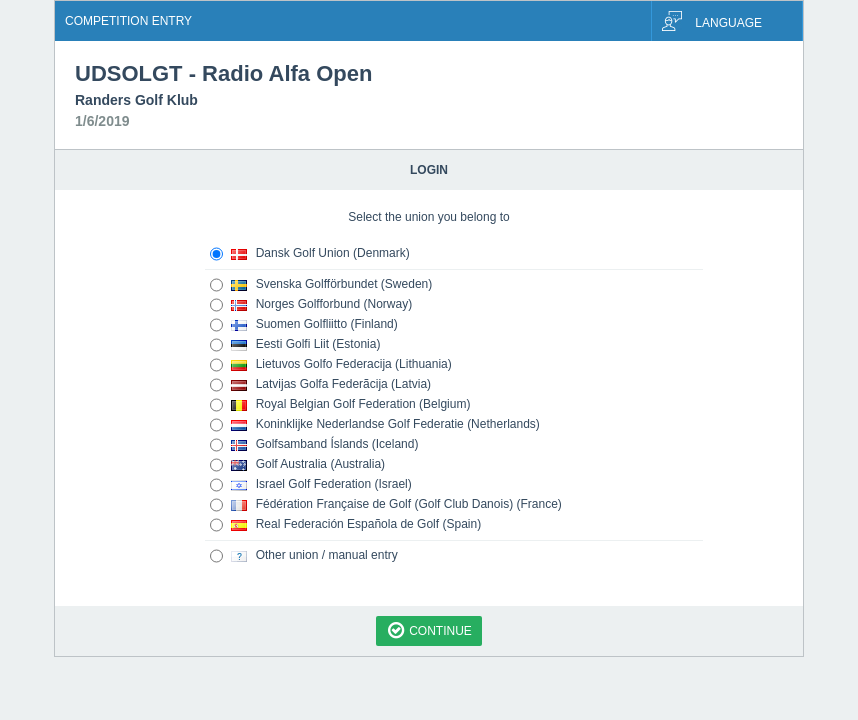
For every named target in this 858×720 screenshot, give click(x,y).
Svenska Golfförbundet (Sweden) (321, 285)
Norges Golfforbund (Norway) (311, 305)
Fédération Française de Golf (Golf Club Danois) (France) (386, 505)
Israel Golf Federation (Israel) (311, 485)
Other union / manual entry (304, 556)
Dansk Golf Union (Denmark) (310, 254)
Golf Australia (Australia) (297, 465)
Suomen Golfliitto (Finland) (304, 325)
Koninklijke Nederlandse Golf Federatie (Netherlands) (375, 425)
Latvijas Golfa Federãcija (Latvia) (320, 385)
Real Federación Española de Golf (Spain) (345, 525)
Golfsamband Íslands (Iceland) (314, 445)
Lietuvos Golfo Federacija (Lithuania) (331, 365)
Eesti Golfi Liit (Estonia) (295, 345)
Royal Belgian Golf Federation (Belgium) (340, 405)
